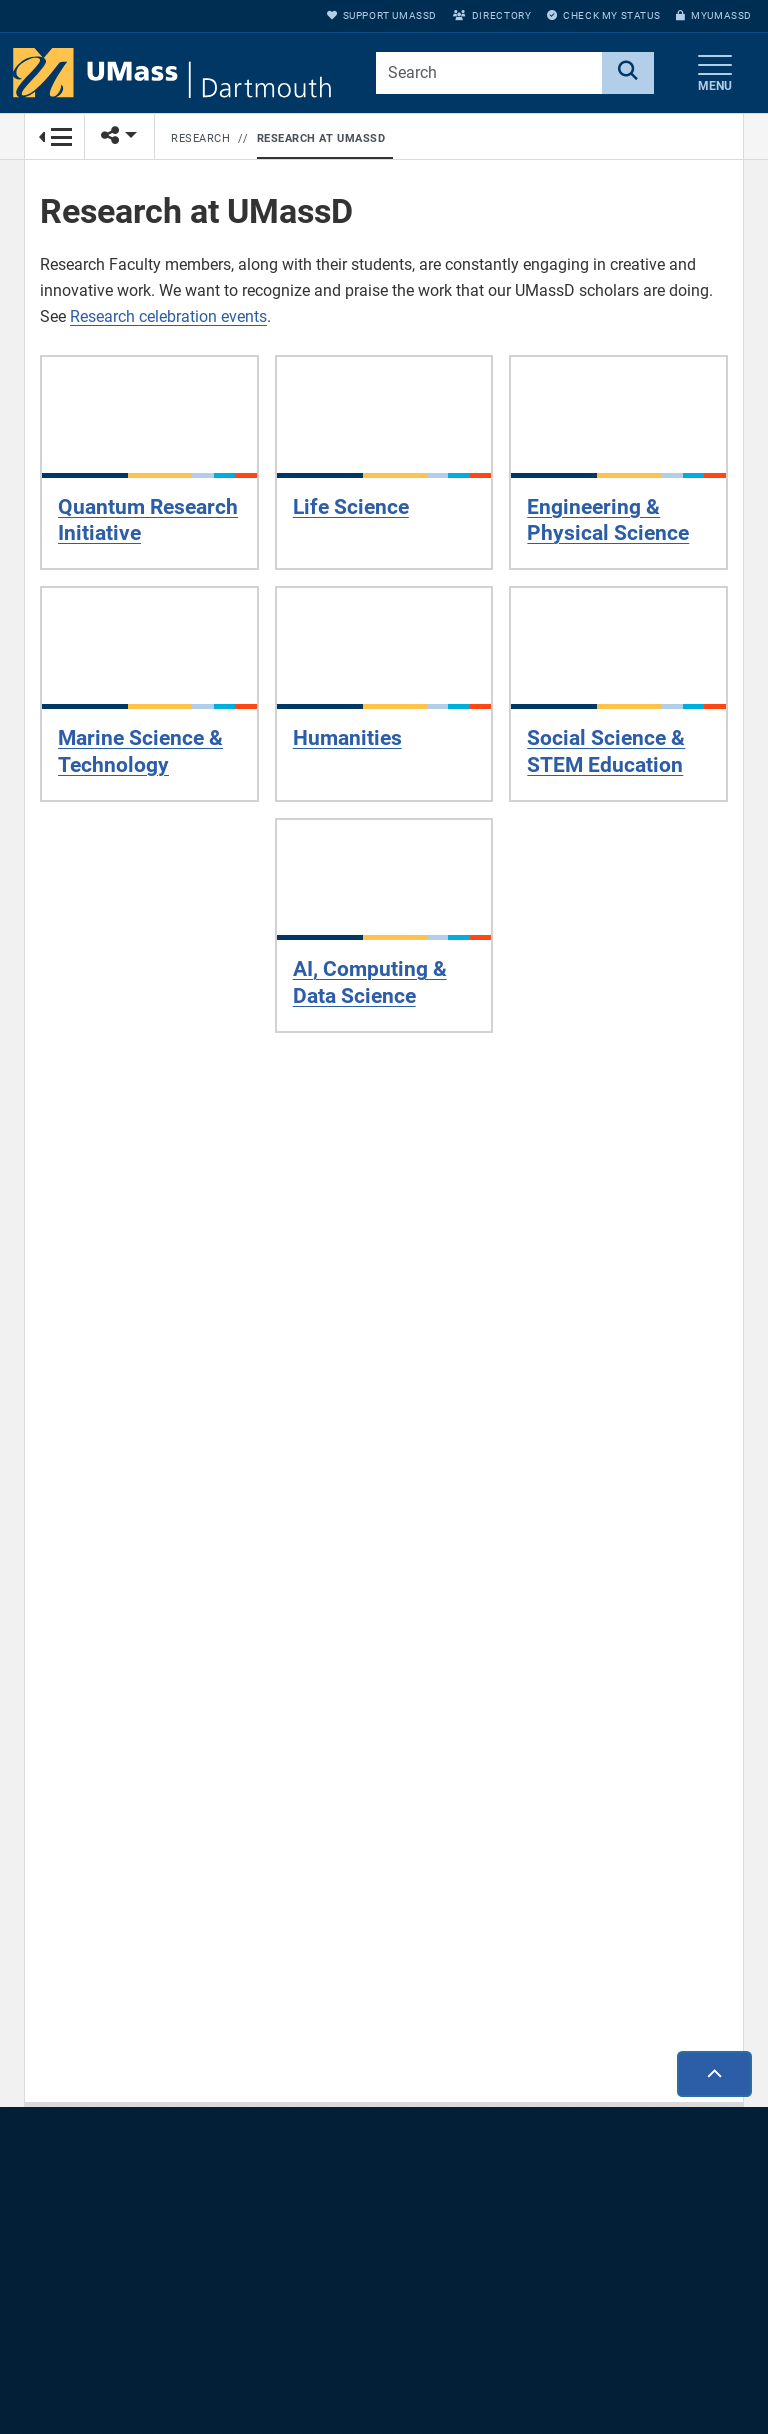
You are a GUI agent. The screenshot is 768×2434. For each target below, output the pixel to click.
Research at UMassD (321, 138)
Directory (492, 15)
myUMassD (714, 15)
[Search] (628, 73)
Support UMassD (382, 15)
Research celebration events (168, 316)
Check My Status (603, 15)
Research (200, 138)
